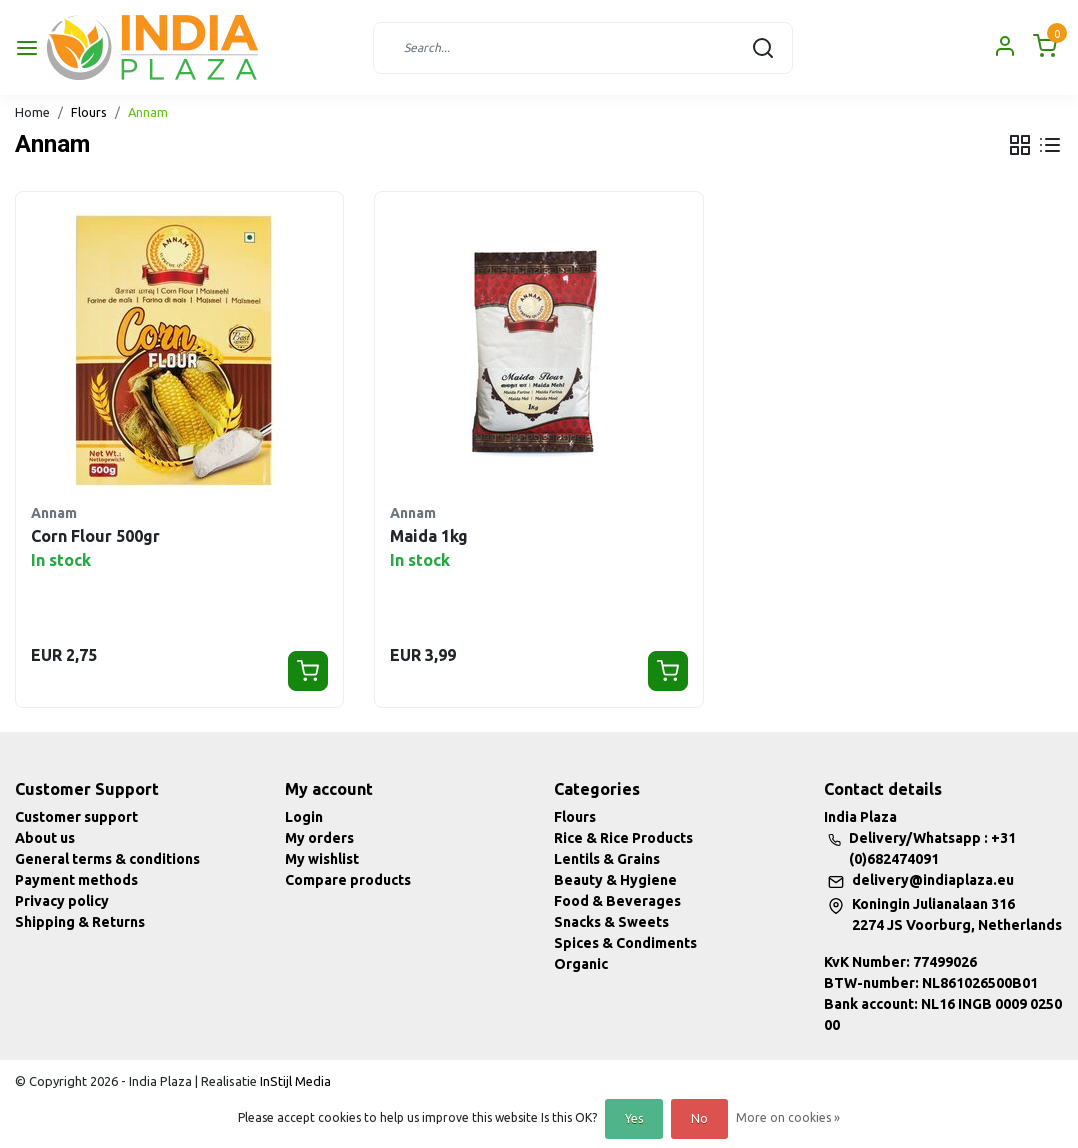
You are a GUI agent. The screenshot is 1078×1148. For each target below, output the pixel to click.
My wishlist (322, 859)
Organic (581, 964)
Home (32, 112)
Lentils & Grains (607, 859)
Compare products (348, 880)
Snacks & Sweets (611, 922)
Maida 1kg (429, 536)
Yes (634, 1118)
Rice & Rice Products (623, 838)
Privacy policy (62, 901)
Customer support (76, 817)
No (699, 1118)
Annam (148, 112)
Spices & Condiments (625, 943)
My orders (319, 838)
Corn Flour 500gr (95, 536)
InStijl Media (294, 1081)
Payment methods (76, 880)
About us (45, 838)
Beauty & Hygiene (615, 880)
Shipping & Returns (80, 922)
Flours (89, 112)
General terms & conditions (107, 859)
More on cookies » (788, 1117)
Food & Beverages (617, 901)
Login (304, 817)
